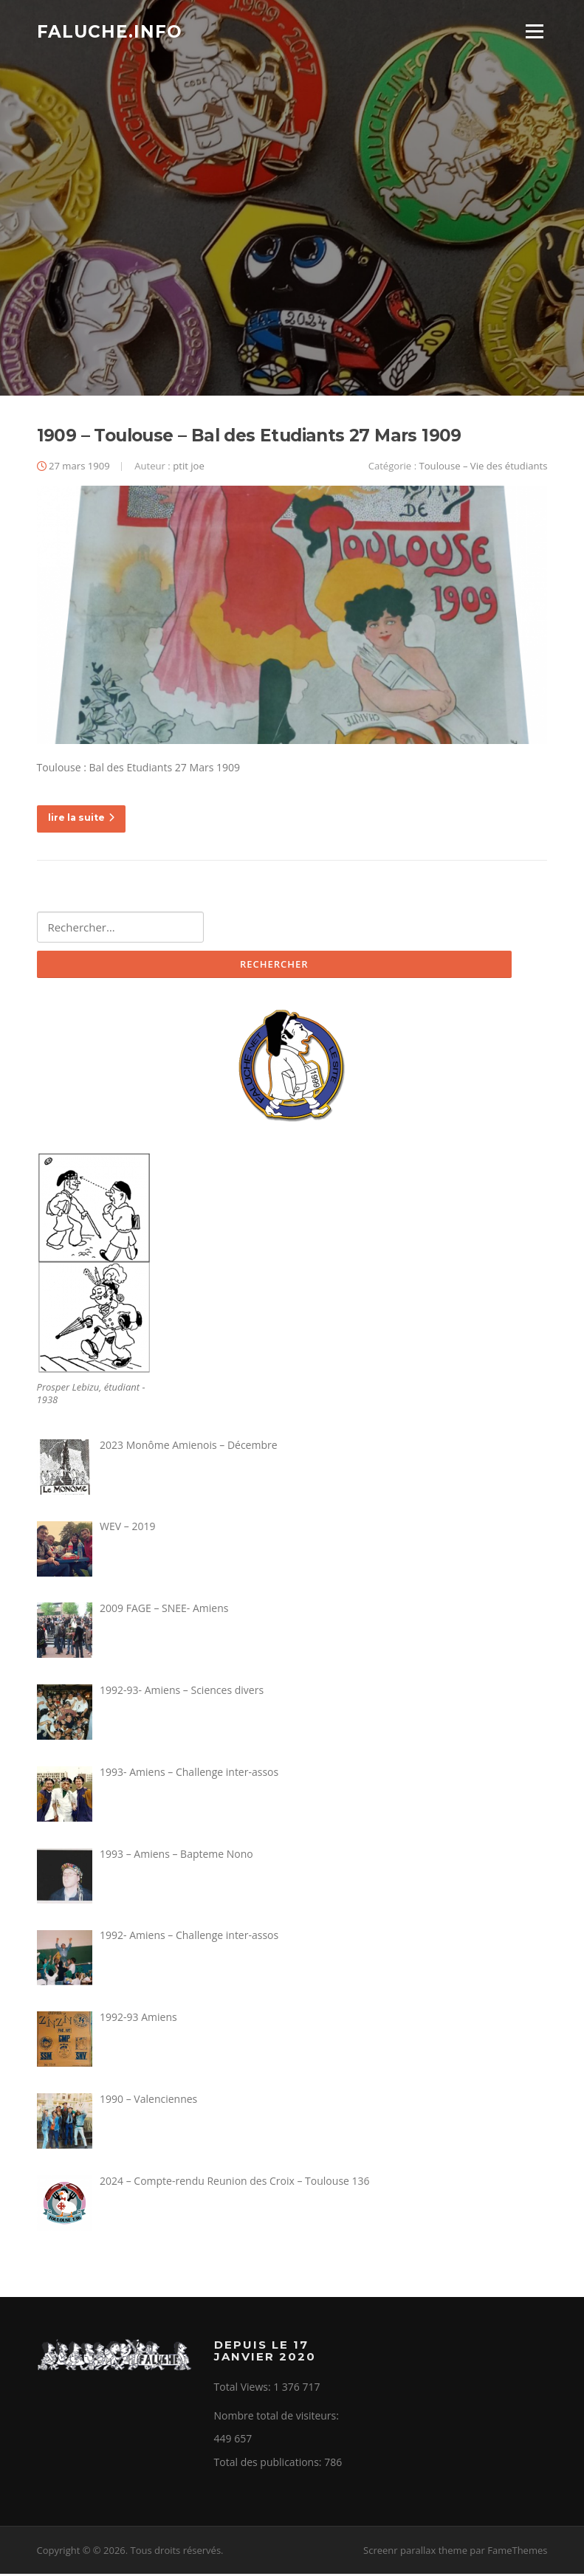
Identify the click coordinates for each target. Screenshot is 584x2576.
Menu (534, 31)
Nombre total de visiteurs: (278, 2418)
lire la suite (81, 819)
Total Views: (244, 2389)
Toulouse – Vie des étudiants (483, 468)
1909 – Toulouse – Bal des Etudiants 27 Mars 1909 (249, 437)
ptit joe (189, 468)
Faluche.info (109, 31)
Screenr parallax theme (415, 2552)
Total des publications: (269, 2464)
